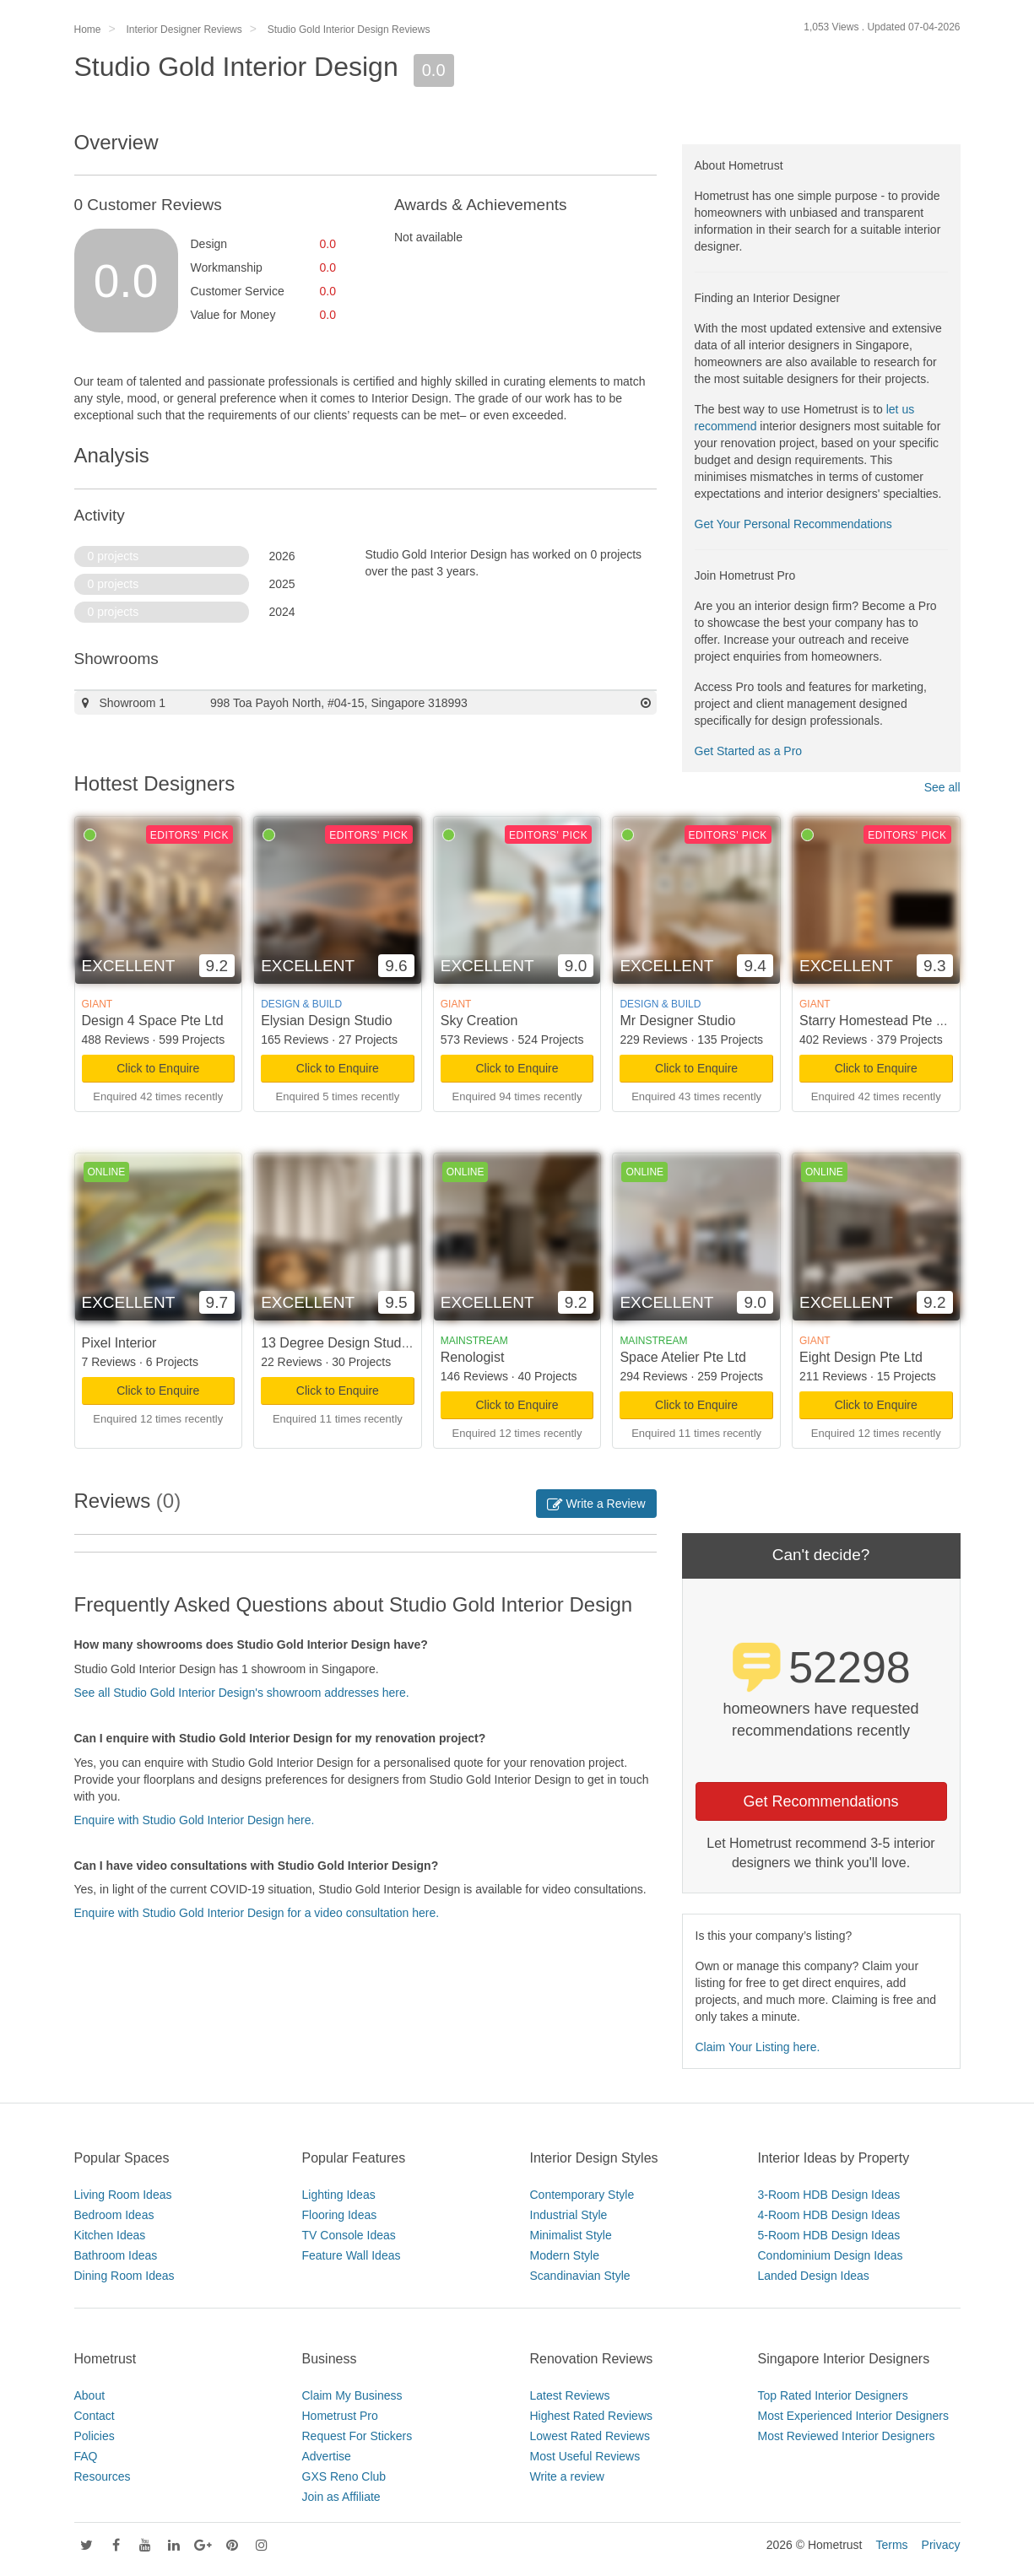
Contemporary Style (582, 2194)
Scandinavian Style (580, 2275)
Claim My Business (352, 2395)
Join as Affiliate (341, 2496)
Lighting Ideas (339, 2194)
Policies (94, 2436)
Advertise (326, 2456)
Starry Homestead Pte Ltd (877, 1020)
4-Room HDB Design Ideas (829, 2215)
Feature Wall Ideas (351, 2255)
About (90, 2395)
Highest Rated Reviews (591, 2415)
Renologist (473, 1357)
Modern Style (564, 2255)
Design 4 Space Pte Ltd (153, 1020)
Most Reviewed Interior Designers (846, 2436)
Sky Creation (479, 1020)
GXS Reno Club (344, 2476)
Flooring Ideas (339, 2215)
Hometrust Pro (340, 2415)
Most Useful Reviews (585, 2456)
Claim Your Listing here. (758, 2047)
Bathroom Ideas (116, 2255)
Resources (102, 2476)
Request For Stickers (357, 2436)
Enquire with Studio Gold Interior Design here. (194, 1820)
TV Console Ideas (349, 2235)
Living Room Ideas (123, 2194)
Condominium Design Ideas (830, 2255)
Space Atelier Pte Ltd (682, 1357)
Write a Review (596, 1503)
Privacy (941, 2545)
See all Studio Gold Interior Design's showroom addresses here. (241, 1692)
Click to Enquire (157, 1068)
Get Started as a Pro (749, 751)
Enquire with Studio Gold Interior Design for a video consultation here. (257, 1913)
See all (942, 787)
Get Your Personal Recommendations (793, 524)
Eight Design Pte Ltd (861, 1357)
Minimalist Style (571, 2235)
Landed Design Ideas (813, 2275)
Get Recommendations (820, 1801)
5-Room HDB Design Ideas (829, 2235)
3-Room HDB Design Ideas (829, 2194)
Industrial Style (569, 2215)
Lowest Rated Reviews (590, 2436)
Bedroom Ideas (114, 2215)
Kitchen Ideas (110, 2235)
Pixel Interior (119, 1343)
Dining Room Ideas (124, 2275)
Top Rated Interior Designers (833, 2395)
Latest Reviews (570, 2395)
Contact (94, 2415)
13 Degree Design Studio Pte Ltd (359, 1343)
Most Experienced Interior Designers (853, 2415)
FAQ (86, 2456)
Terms (891, 2545)
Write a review (567, 2476)
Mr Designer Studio (677, 1020)
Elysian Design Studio (326, 1020)
